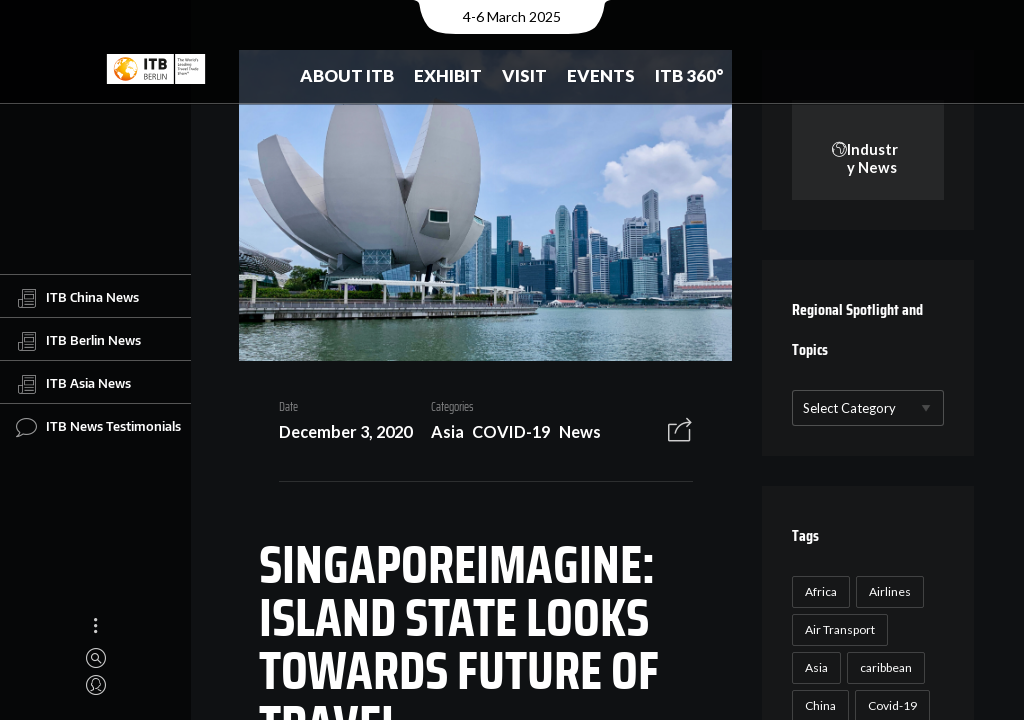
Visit (524, 75)
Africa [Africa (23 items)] (819, 592)
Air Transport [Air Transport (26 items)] (838, 630)
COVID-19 (504, 434)
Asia (439, 434)
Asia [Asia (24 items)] (814, 668)
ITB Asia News (73, 384)
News (572, 434)
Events (601, 75)
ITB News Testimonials (98, 427)
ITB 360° (689, 75)
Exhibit (448, 75)
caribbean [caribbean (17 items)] (884, 668)
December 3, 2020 (337, 434)
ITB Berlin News (78, 341)
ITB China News (77, 298)
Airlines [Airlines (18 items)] (888, 592)
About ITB (347, 75)
